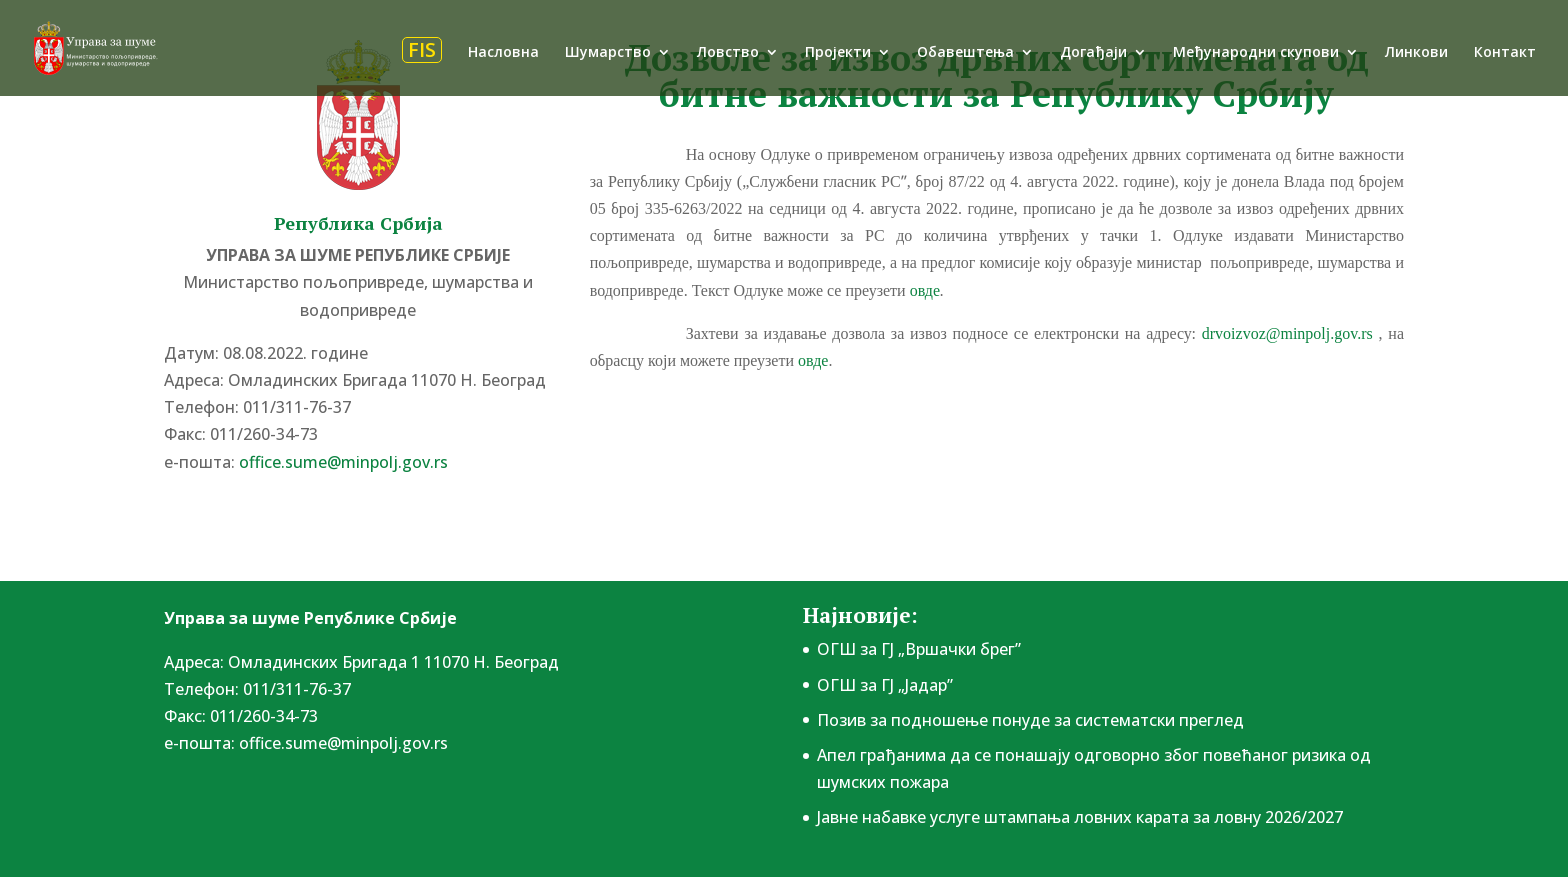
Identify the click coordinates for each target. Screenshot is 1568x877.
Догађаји (1093, 53)
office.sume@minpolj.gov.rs (343, 462)
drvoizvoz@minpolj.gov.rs (1287, 333)
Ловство (728, 53)
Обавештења (965, 53)
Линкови (1416, 53)
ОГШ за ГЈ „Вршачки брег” (919, 649)
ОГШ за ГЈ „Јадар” (885, 685)
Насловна (503, 53)
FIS (422, 50)
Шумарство (608, 53)
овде (925, 290)
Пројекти (838, 53)
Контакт (1505, 53)
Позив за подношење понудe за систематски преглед (1030, 720)
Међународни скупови (1256, 53)
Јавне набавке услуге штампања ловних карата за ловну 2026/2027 (1080, 817)
